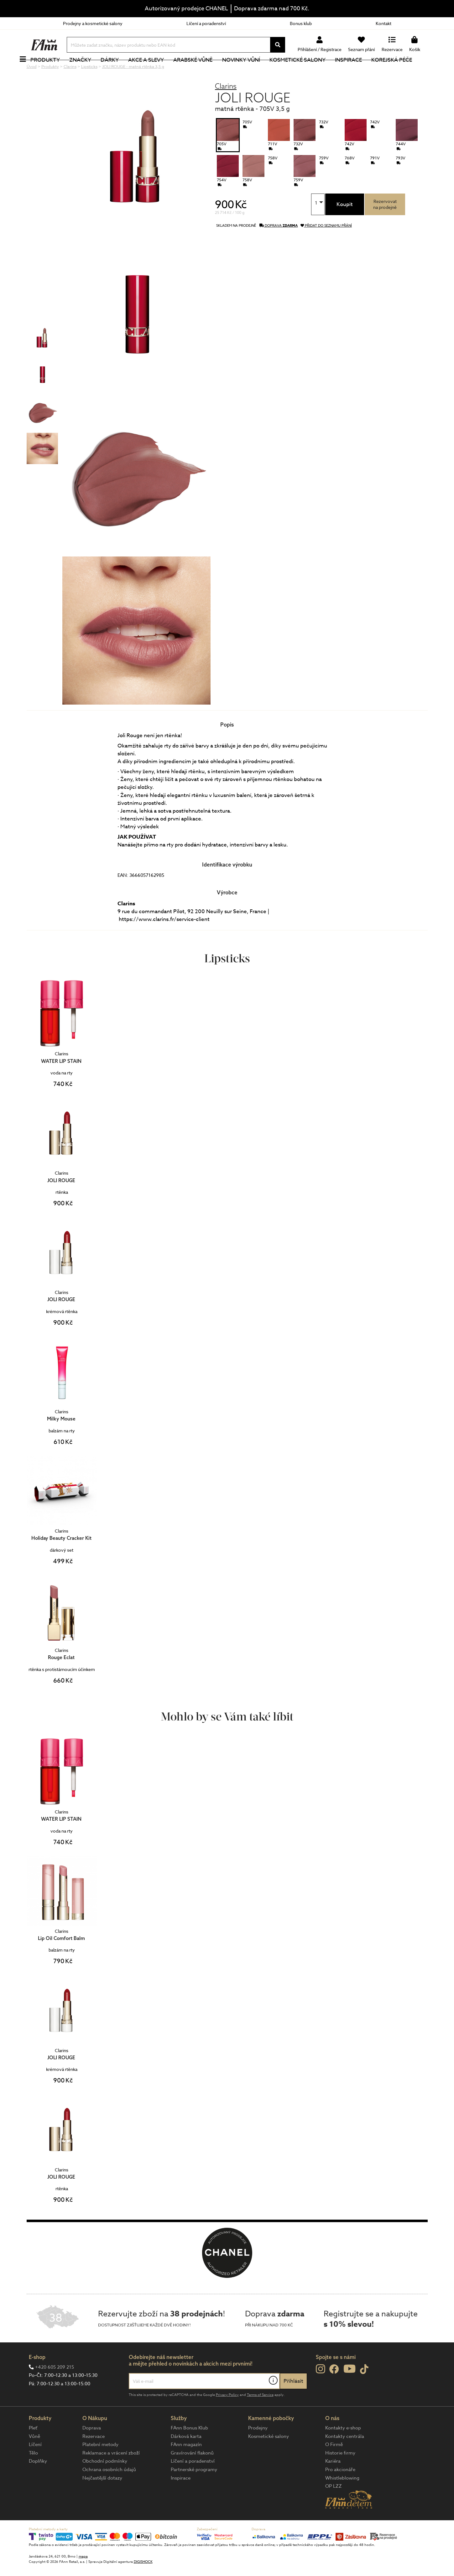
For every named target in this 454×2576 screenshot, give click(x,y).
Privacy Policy (227, 2415)
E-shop (37, 2378)
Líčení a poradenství (206, 23)
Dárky (121, 70)
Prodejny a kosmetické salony (93, 23)
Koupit (345, 225)
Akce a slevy (157, 70)
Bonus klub (301, 23)
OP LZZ (333, 2507)
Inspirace (359, 70)
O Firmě (334, 2465)
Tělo (33, 2473)
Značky (91, 70)
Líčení (35, 2465)
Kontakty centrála (344, 2457)
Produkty (56, 70)
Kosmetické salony (308, 70)
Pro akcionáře (340, 2490)
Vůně (34, 2457)
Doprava (91, 2448)
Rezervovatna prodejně (385, 225)
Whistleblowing (342, 2499)
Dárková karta (186, 2457)
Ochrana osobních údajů (109, 2490)
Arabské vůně (204, 70)
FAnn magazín (186, 2465)
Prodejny (258, 2448)
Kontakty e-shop (343, 2448)
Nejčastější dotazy (102, 2499)
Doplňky (38, 2482)
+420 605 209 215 (54, 2388)
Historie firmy (340, 2473)
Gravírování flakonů (192, 2473)
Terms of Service (260, 2415)
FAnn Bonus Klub (189, 2448)
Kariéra (333, 2482)
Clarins (226, 106)
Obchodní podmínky (104, 2482)
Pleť (33, 2448)
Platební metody (100, 2465)
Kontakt (383, 23)
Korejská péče (403, 70)
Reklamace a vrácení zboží (111, 2473)
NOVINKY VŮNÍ (252, 70)
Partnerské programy (194, 2490)
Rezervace (93, 2457)
